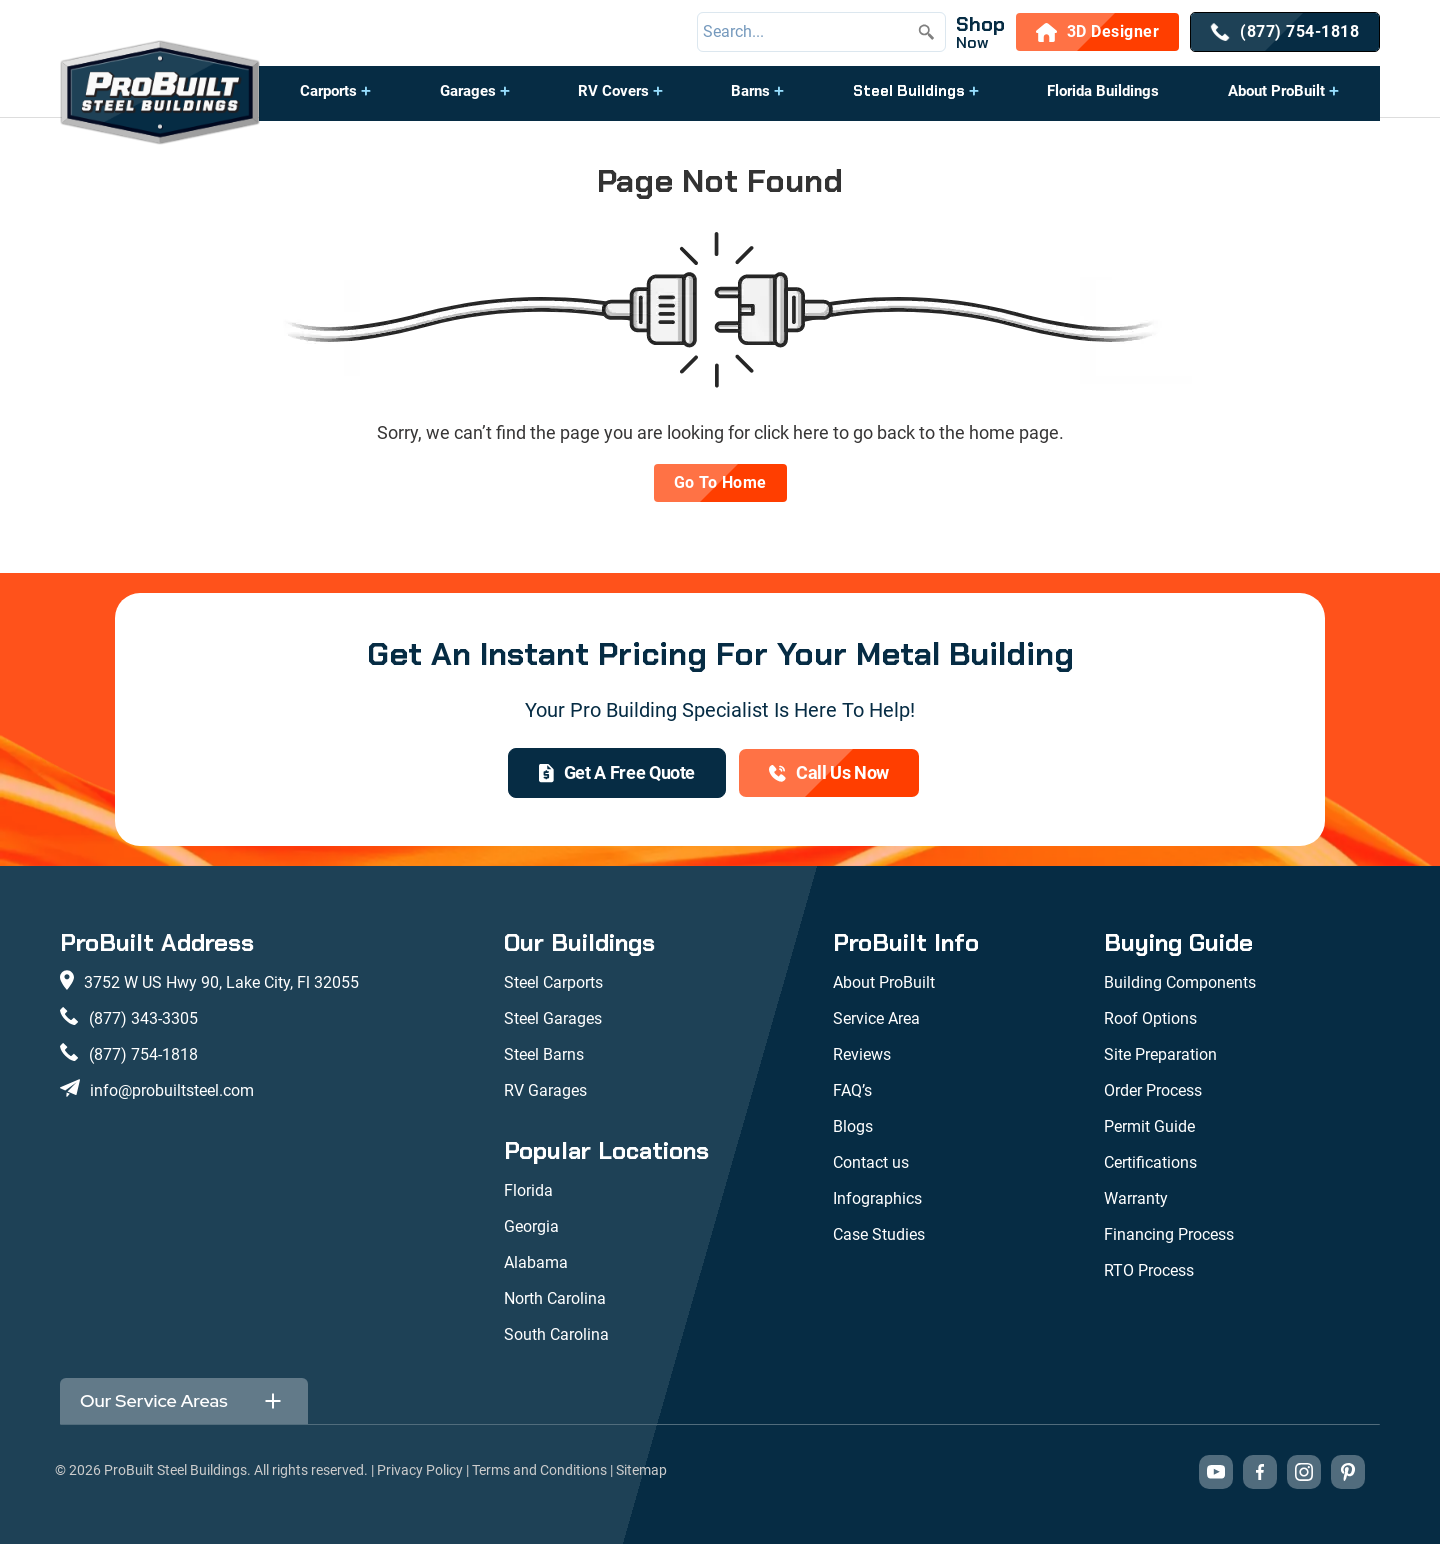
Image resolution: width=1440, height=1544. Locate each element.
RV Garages (545, 1090)
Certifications (1150, 1162)
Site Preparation (1160, 1054)
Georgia (531, 1226)
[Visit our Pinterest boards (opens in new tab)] (1348, 1472)
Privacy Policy (420, 1470)
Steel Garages (553, 1018)
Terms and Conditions (539, 1470)
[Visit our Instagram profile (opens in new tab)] (1304, 1472)
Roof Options (1150, 1018)
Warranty (1136, 1198)
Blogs (853, 1126)
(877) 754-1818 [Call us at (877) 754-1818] (143, 1054)
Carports (328, 91)
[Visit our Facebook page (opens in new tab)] (1260, 1472)
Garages (468, 91)
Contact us (871, 1162)
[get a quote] (617, 773)
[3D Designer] (1098, 32)
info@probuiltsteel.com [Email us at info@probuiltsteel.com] (172, 1090)
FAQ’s (852, 1090)
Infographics (877, 1198)
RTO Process (1149, 1270)
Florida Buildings (1103, 91)
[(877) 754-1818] (1285, 32)
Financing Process (1169, 1234)
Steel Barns (544, 1054)
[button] (335, 101)
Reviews (862, 1054)
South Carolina (556, 1334)
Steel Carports (553, 982)
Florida (528, 1190)
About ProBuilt (1276, 91)
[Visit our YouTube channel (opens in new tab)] (1216, 1472)
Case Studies (879, 1234)
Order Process (1153, 1090)
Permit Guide (1149, 1126)
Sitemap (641, 1470)
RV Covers (613, 91)
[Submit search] (926, 32)
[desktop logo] (160, 94)
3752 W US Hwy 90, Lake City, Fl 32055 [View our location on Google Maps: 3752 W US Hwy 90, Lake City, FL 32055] (221, 982)
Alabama (536, 1262)
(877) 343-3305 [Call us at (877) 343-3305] (143, 1018)
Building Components (1180, 982)
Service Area (876, 1018)
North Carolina (555, 1298)
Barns (750, 91)
